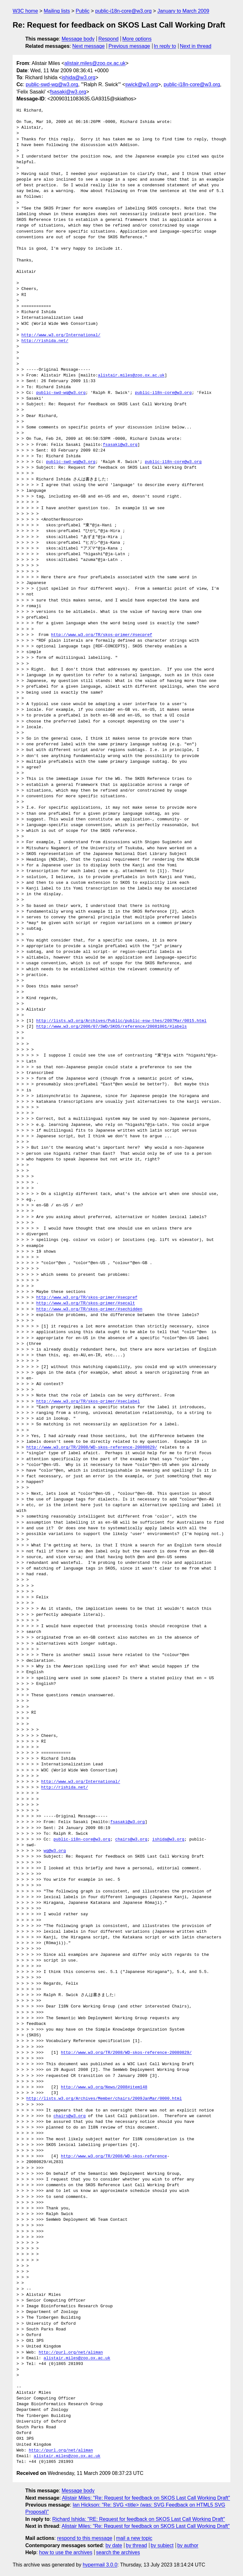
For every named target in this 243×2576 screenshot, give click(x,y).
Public (83, 11)
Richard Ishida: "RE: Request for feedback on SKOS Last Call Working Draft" (138, 2519)
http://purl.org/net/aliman (71, 2352)
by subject (162, 2545)
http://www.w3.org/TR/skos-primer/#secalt (85, 1303)
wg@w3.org (55, 1851)
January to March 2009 (183, 11)
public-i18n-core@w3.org (123, 11)
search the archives (118, 2552)
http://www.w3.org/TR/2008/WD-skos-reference (114, 2156)
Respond (108, 39)
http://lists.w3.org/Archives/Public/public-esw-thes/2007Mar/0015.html (121, 1021)
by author (187, 2545)
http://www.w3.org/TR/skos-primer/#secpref (101, 635)
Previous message (129, 46)
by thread (136, 2545)
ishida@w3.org (78, 77)
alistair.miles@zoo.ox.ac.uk (95, 63)
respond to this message (84, 2538)
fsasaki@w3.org (68, 91)
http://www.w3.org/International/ (61, 335)
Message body (78, 39)
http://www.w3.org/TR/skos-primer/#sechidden (89, 1309)
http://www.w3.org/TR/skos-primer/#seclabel (88, 1401)
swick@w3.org (141, 84)
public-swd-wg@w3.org (52, 84)
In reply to (165, 46)
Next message (88, 46)
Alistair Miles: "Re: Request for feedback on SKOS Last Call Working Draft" (146, 2498)
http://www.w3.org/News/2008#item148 (104, 2087)
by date (113, 2545)
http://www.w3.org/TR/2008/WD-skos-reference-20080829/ (91, 1447)
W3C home (25, 11)
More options (137, 39)
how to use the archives (65, 2552)
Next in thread (195, 46)
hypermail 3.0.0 (100, 2564)
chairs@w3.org (131, 1839)
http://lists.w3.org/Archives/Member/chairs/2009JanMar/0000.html (104, 2099)
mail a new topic (134, 2538)
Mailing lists (57, 11)
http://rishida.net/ (45, 341)
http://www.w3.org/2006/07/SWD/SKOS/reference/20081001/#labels (111, 1027)
